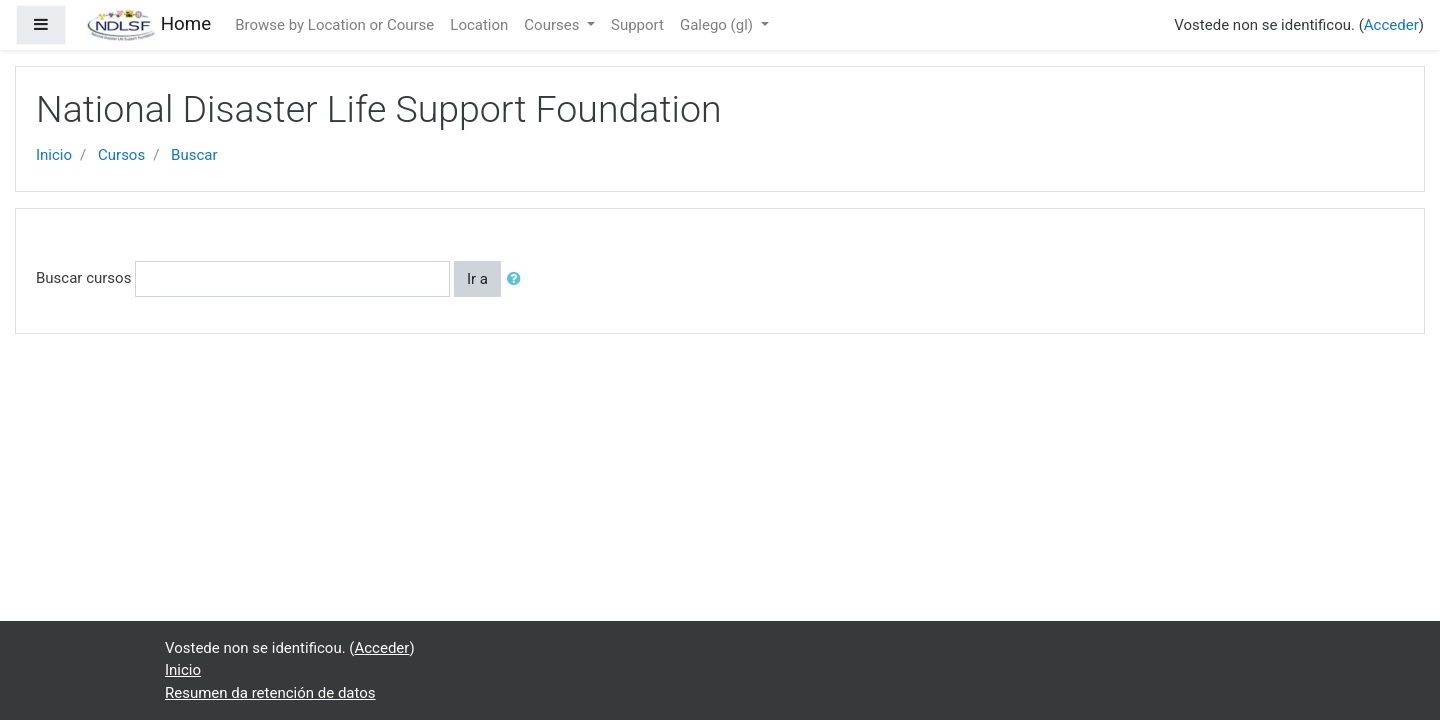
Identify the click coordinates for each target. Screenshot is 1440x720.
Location (479, 25)
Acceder (1391, 25)
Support (637, 25)
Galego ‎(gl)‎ (718, 25)
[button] (518, 279)
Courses (553, 25)
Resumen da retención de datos (270, 693)
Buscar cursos (83, 278)
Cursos (121, 155)
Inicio (54, 155)
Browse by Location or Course (334, 25)
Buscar (194, 155)
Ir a (477, 279)
